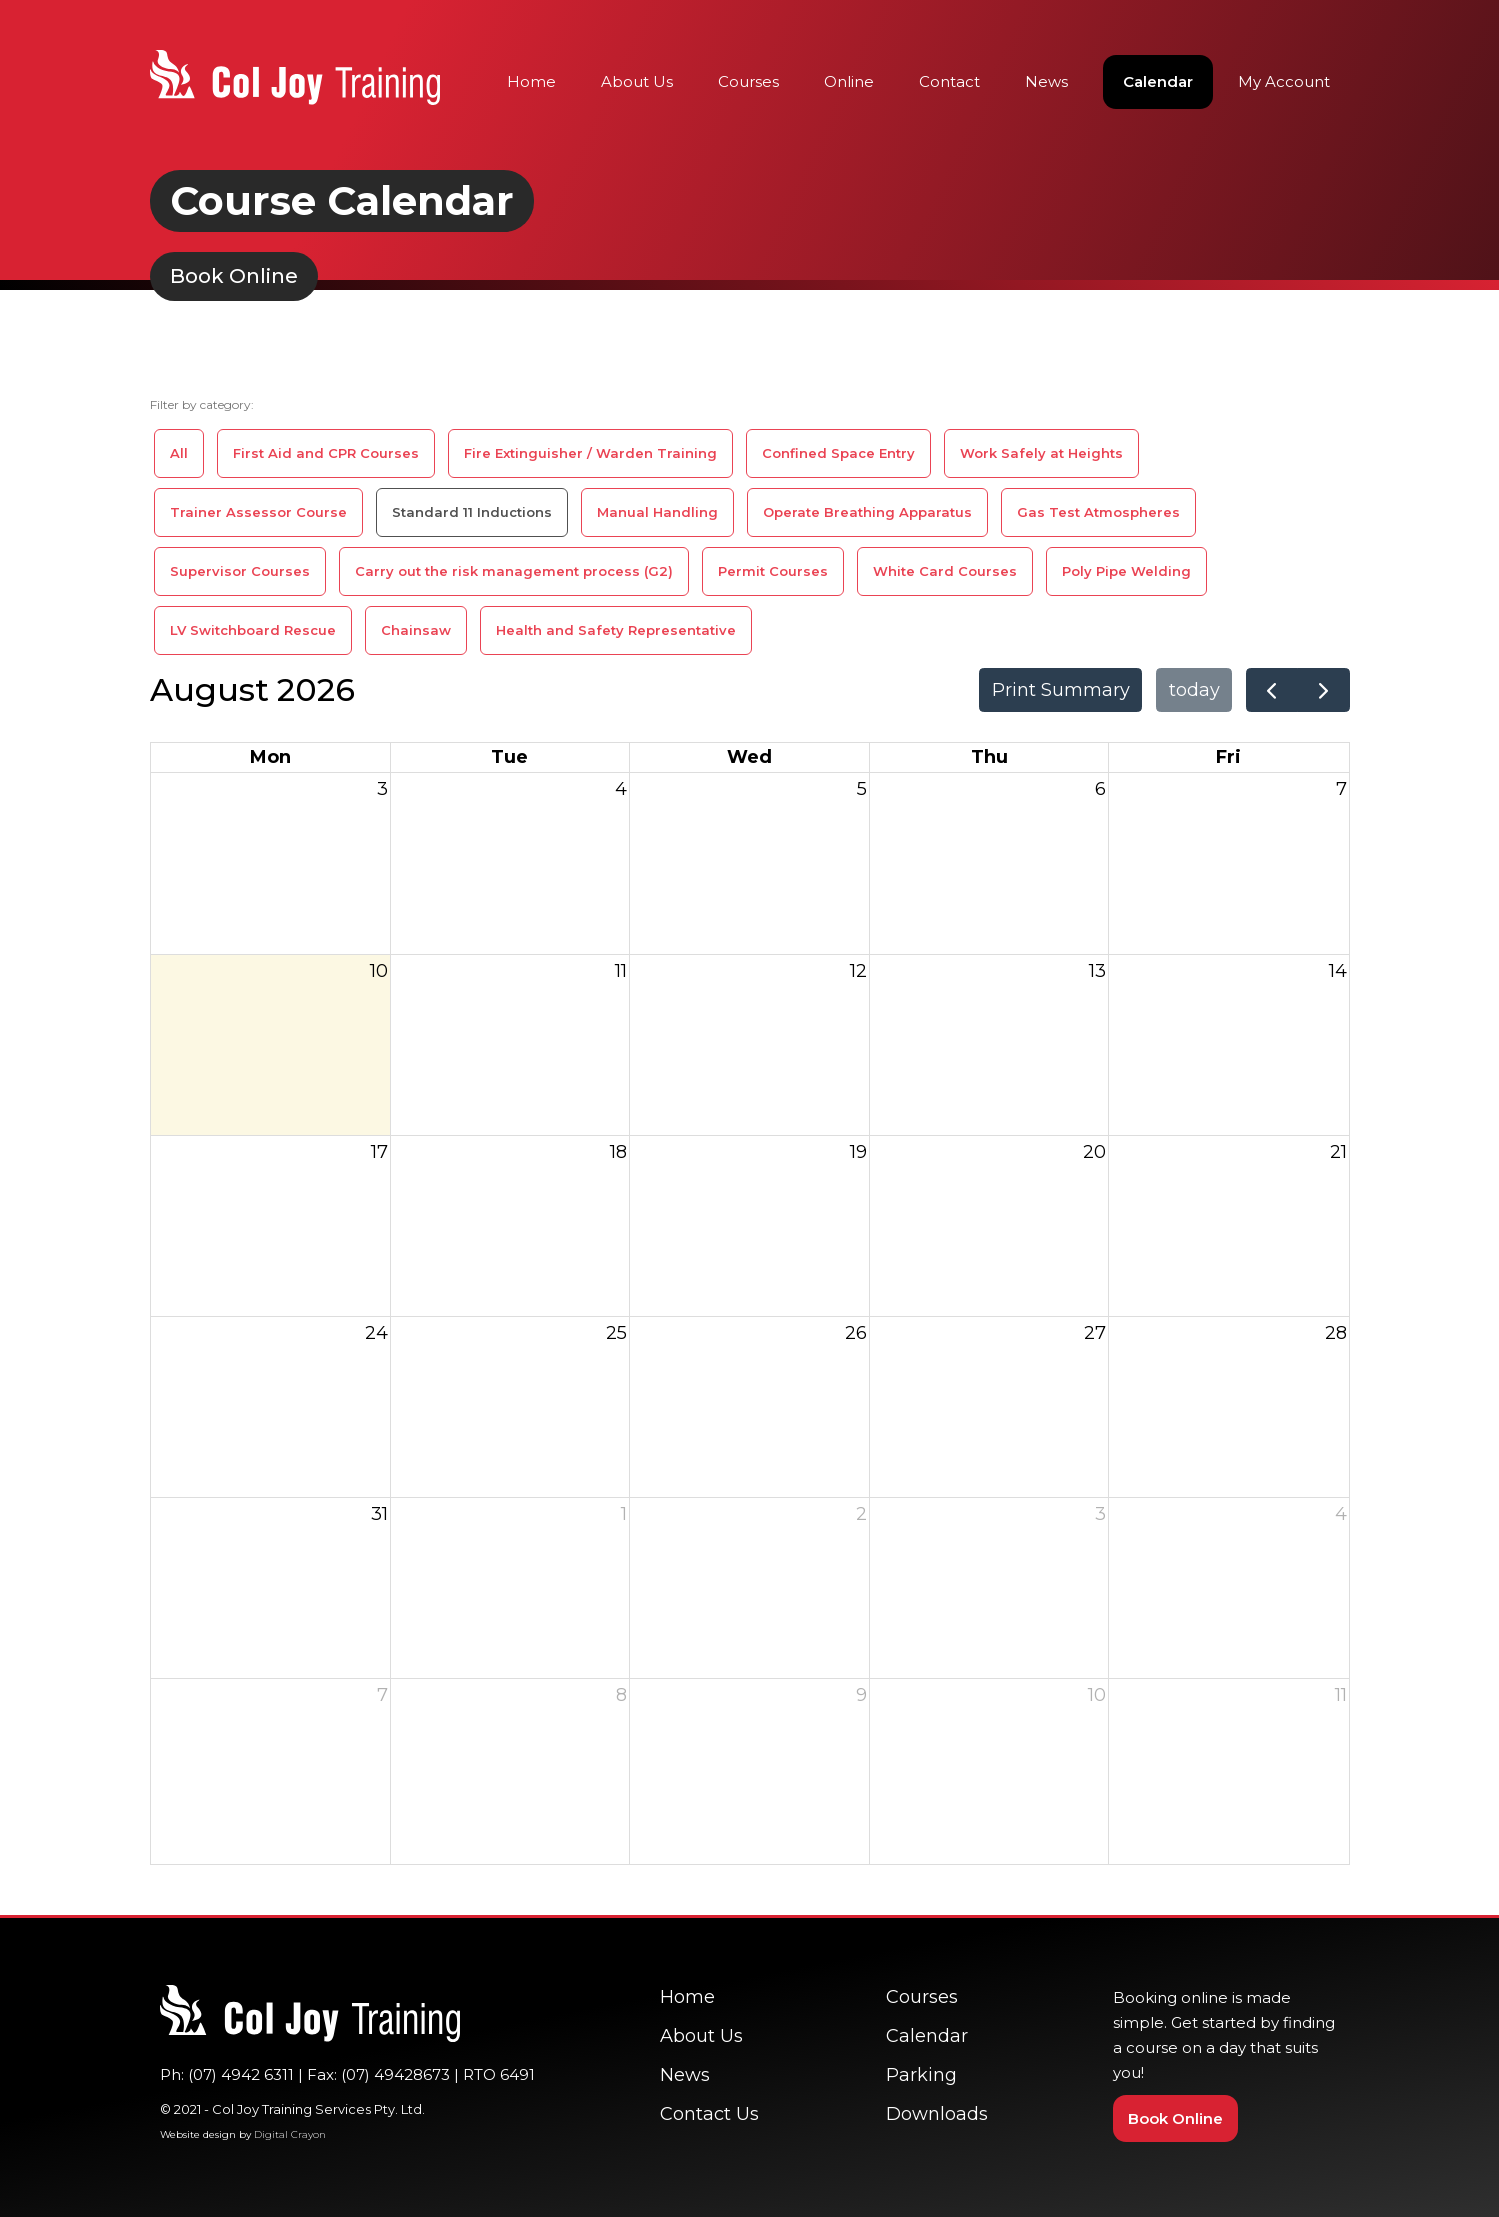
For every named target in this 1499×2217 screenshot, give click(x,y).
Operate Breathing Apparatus (867, 512)
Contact (949, 81)
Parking (921, 2075)
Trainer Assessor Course (258, 512)
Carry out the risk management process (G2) (514, 571)
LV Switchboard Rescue (253, 630)
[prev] (1272, 690)
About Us (637, 81)
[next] (1323, 690)
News (1046, 81)
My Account (1284, 81)
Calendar (1158, 81)
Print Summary (1061, 690)
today (1194, 690)
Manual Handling (657, 512)
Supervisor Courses (240, 571)
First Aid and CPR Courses (326, 453)
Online (849, 81)
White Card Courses (945, 571)
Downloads (937, 2114)
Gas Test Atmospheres (1098, 512)
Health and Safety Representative (616, 630)
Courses (748, 81)
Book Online (1175, 2118)
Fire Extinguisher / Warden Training (590, 453)
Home (531, 81)
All (179, 453)
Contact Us (709, 2114)
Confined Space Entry (838, 453)
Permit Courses (773, 571)
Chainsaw (416, 630)
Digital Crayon (290, 2134)
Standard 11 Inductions (472, 512)
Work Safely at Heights (1041, 453)
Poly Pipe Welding (1126, 571)
